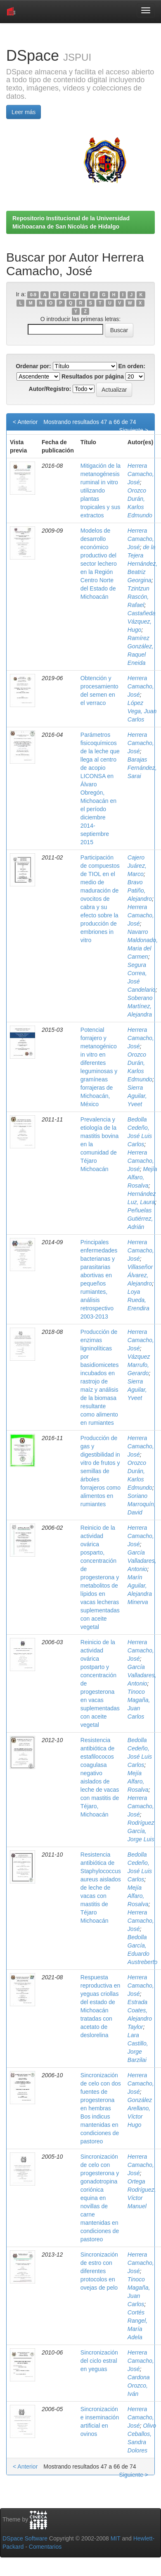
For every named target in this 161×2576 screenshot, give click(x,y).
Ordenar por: (33, 366)
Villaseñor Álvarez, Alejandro (140, 1275)
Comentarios (45, 2546)
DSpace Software (24, 2538)
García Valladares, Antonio (142, 1560)
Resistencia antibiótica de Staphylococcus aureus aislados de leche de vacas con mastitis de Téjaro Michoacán (100, 1887)
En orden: (131, 366)
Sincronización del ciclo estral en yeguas (99, 2360)
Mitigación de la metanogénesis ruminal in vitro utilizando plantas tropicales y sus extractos (100, 490)
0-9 (33, 294)
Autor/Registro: (50, 389)
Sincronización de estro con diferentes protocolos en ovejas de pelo (99, 2271)
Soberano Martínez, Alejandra (140, 1006)
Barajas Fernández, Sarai (142, 767)
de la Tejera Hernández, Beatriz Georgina (142, 563)
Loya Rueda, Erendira (138, 1300)
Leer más (24, 112)
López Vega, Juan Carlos (142, 711)
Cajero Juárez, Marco (137, 865)
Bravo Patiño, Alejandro (140, 890)
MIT (116, 2538)
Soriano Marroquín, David (142, 1504)
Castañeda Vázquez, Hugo (142, 621)
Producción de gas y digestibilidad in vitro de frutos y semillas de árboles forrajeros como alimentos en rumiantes (100, 1471)
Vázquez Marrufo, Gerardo (139, 1364)
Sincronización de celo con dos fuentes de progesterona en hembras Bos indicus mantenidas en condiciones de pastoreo (100, 2108)
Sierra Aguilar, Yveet (137, 1095)
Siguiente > (133, 430)
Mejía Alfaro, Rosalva (142, 1177)
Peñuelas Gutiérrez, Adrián (140, 1218)
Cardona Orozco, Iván (139, 2385)
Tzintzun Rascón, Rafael (138, 596)
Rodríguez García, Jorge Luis (141, 1831)
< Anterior (25, 422)
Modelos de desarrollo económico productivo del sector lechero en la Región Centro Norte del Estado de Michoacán (98, 563)
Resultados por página (93, 376)
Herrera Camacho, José (141, 474)
